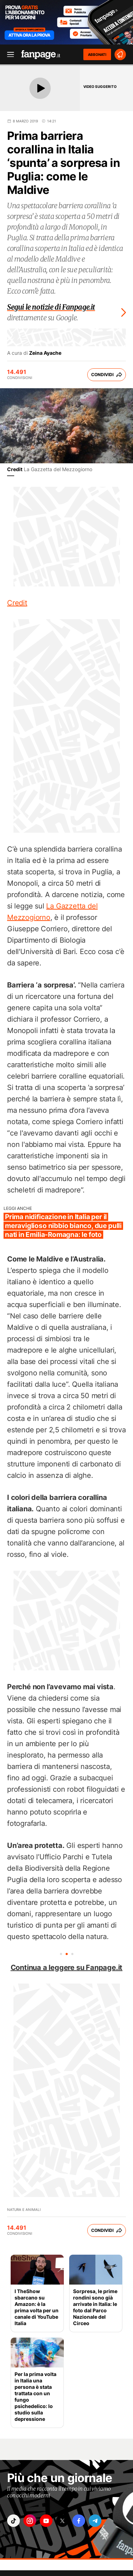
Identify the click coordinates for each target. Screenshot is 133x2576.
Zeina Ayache (45, 353)
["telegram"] (95, 2520)
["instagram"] (29, 2520)
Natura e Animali (24, 2209)
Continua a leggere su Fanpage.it (67, 1967)
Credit (14, 469)
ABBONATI (97, 54)
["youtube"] (46, 2520)
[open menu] (8, 55)
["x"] (62, 2520)
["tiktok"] (13, 2520)
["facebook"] (78, 2520)
